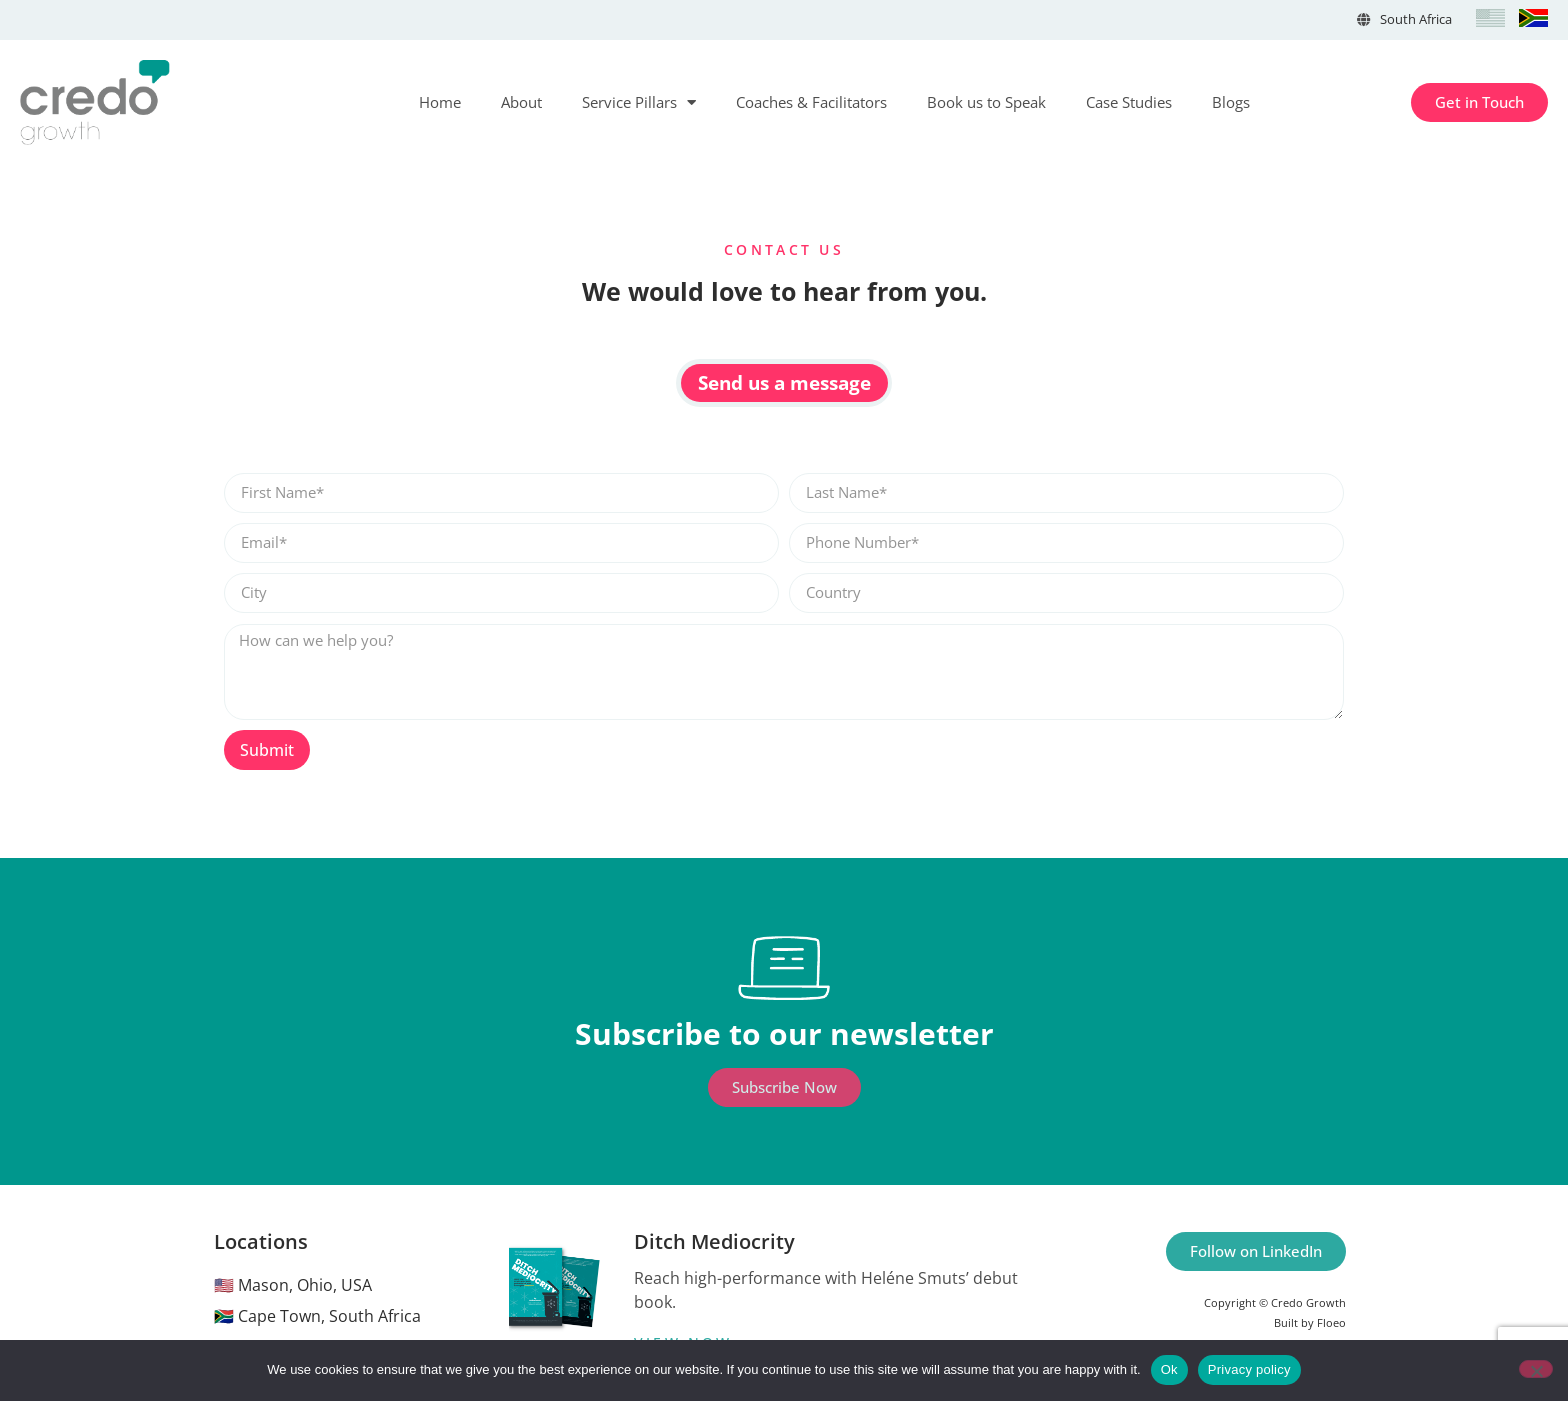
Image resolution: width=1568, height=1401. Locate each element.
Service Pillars (639, 102)
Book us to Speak (986, 102)
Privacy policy (1249, 1369)
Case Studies (1129, 102)
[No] (1536, 1369)
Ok (1169, 1369)
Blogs (1231, 102)
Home (440, 102)
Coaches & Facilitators (811, 102)
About (521, 102)
